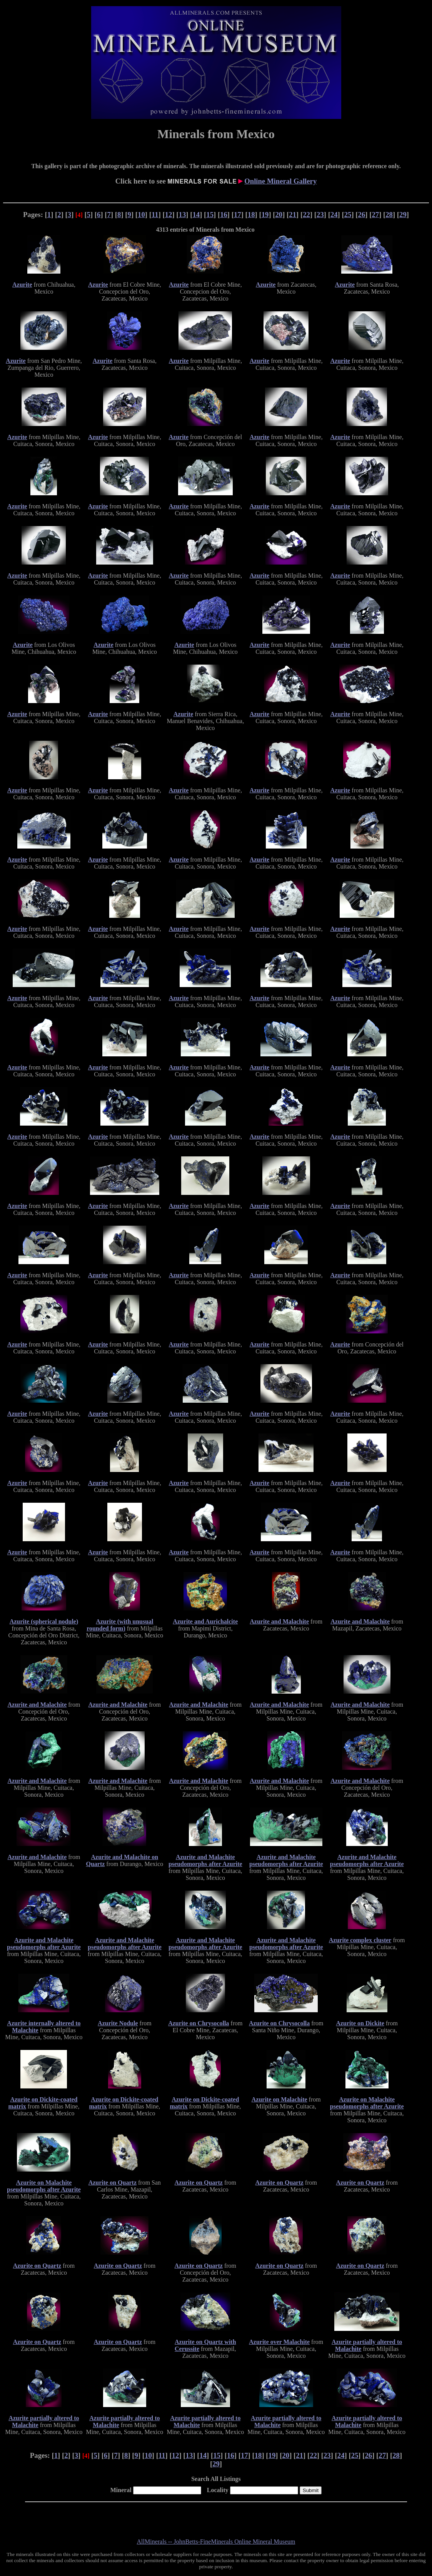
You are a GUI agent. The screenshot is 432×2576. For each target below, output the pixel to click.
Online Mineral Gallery (280, 181)
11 (155, 214)
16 (223, 214)
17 (237, 214)
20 (279, 214)
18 (251, 214)
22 (306, 214)
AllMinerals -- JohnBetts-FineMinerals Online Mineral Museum (216, 2541)
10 (141, 214)
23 (320, 214)
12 (168, 214)
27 (375, 214)
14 (196, 214)
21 (292, 214)
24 (334, 214)
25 (348, 214)
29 (403, 214)
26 (361, 214)
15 (209, 214)
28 (389, 214)
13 (182, 214)
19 (265, 214)
